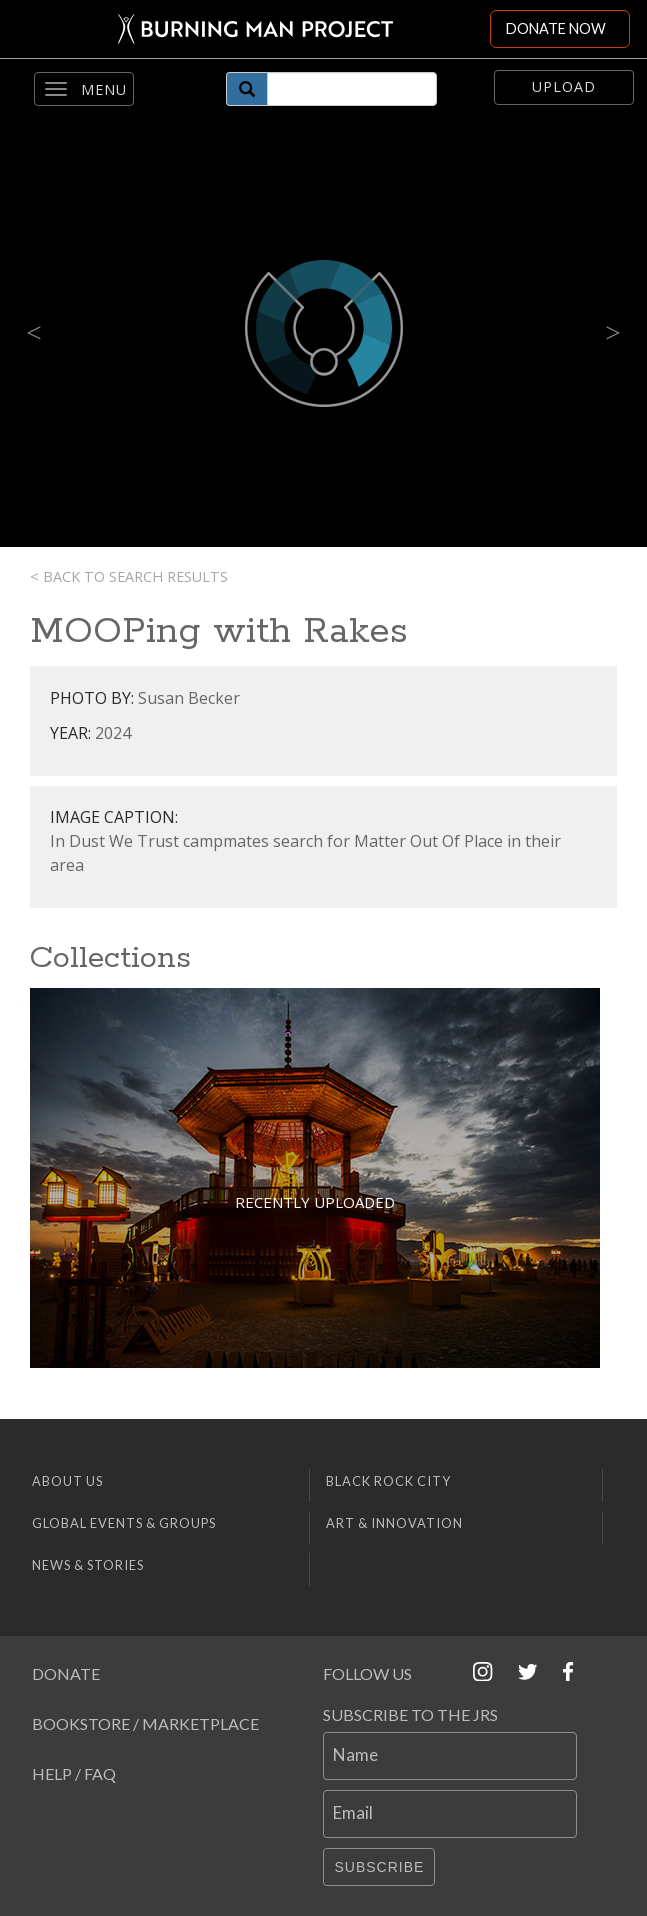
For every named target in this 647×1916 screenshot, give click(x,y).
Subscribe (379, 1867)
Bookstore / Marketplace (145, 1723)
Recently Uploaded (315, 1202)
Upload (564, 86)
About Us (67, 1481)
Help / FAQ (74, 1773)
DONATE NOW (556, 28)
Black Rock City (388, 1481)
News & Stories (88, 1565)
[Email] (450, 1814)
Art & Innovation (394, 1523)
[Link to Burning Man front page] (245, 29)
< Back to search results (129, 576)
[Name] (450, 1756)
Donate (66, 1673)
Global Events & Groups (124, 1523)
